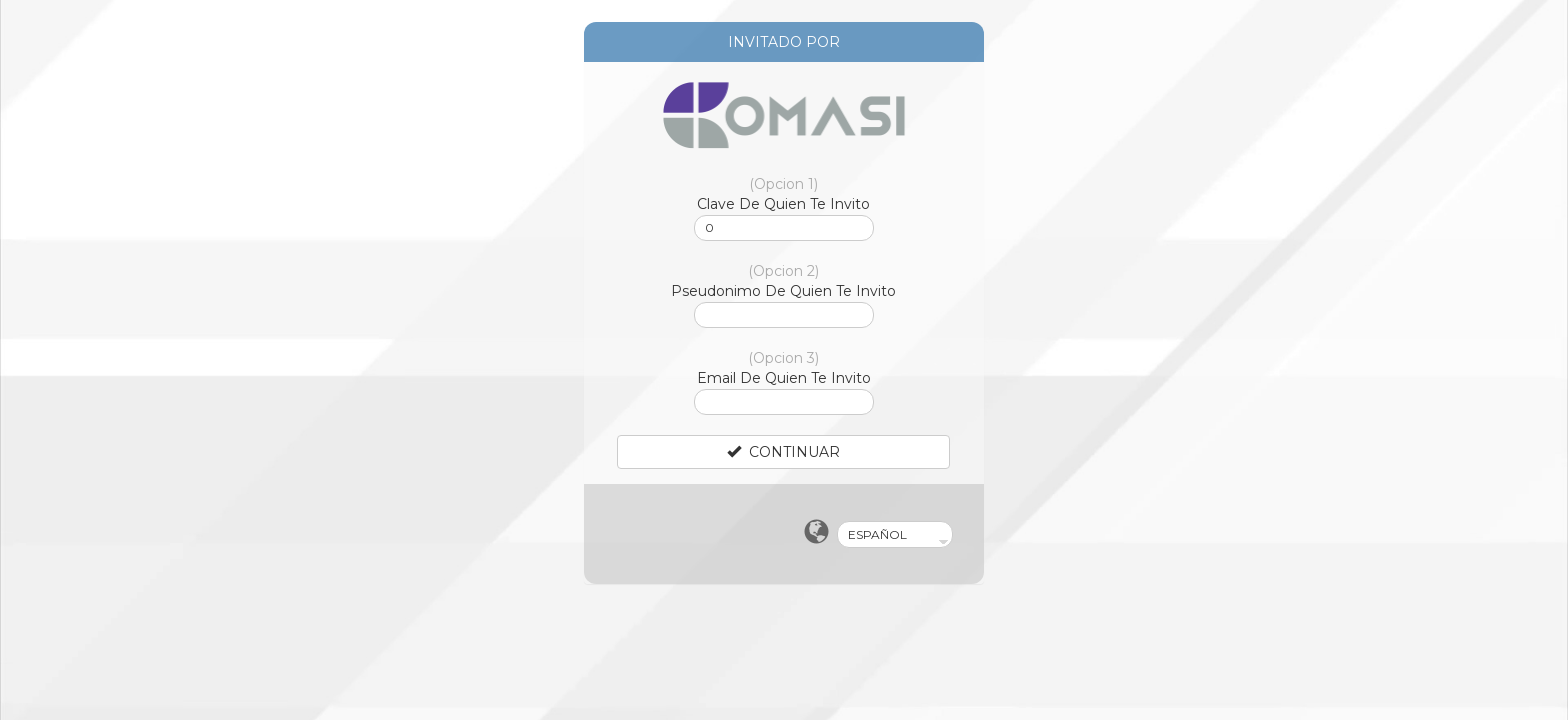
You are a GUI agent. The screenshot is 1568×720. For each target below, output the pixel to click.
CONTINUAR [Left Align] (783, 452)
